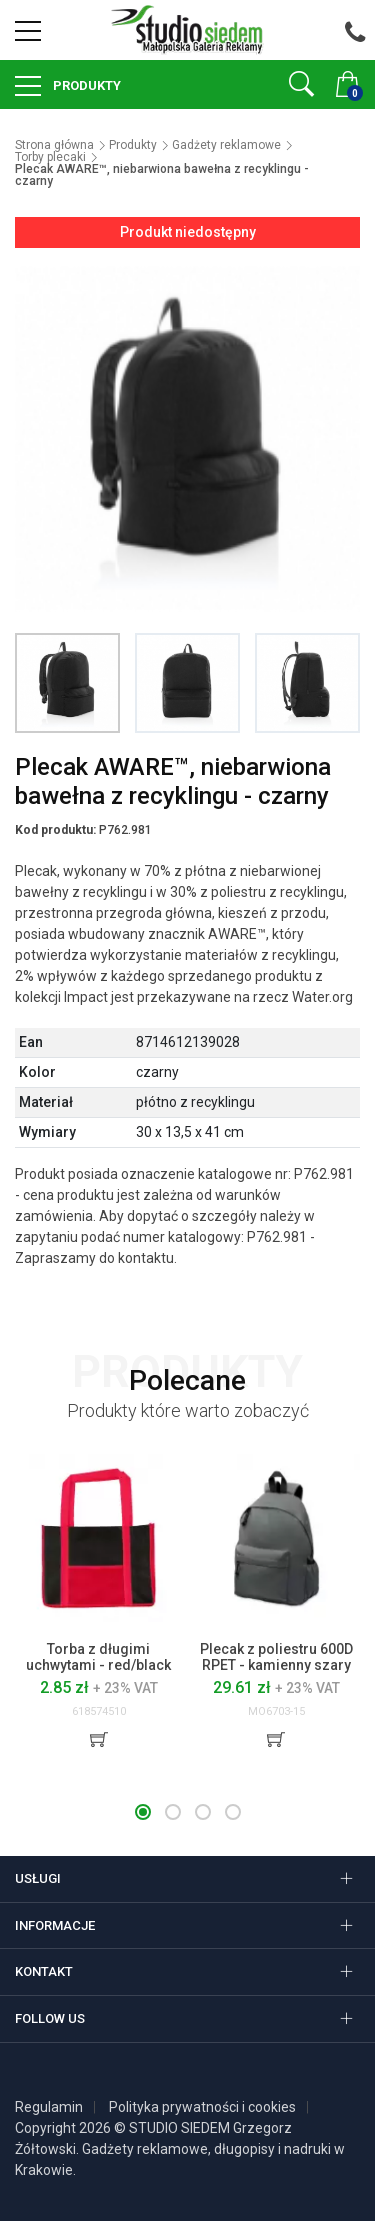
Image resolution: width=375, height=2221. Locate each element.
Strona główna (54, 145)
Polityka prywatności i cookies (202, 2107)
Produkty (85, 85)
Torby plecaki (50, 157)
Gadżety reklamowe (226, 145)
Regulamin (49, 2107)
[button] (143, 1812)
